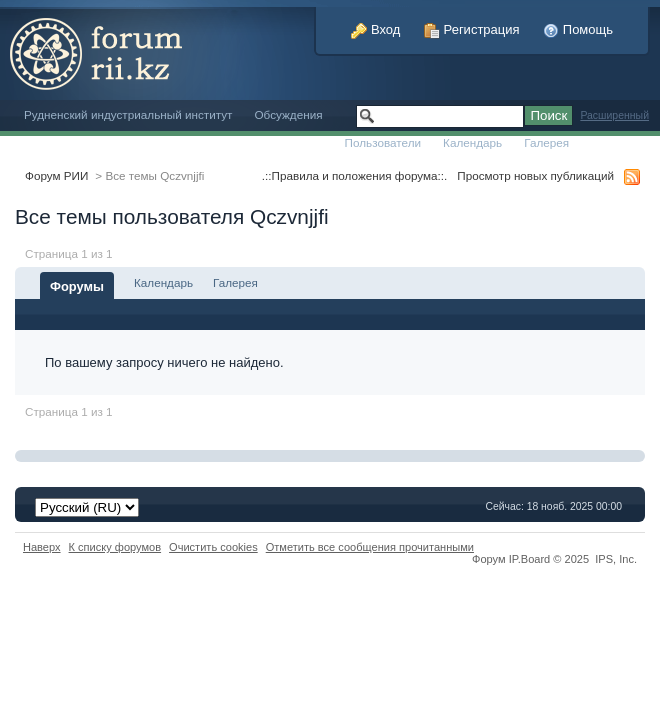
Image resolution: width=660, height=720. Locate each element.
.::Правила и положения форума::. (354, 175)
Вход (375, 29)
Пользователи (383, 142)
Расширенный (614, 115)
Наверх (42, 547)
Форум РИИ (56, 175)
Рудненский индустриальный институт (128, 114)
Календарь (472, 142)
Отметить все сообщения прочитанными (370, 547)
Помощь (578, 29)
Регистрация (472, 29)
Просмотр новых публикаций (535, 175)
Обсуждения (288, 114)
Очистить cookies (213, 547)
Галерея (546, 142)
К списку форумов (115, 547)
